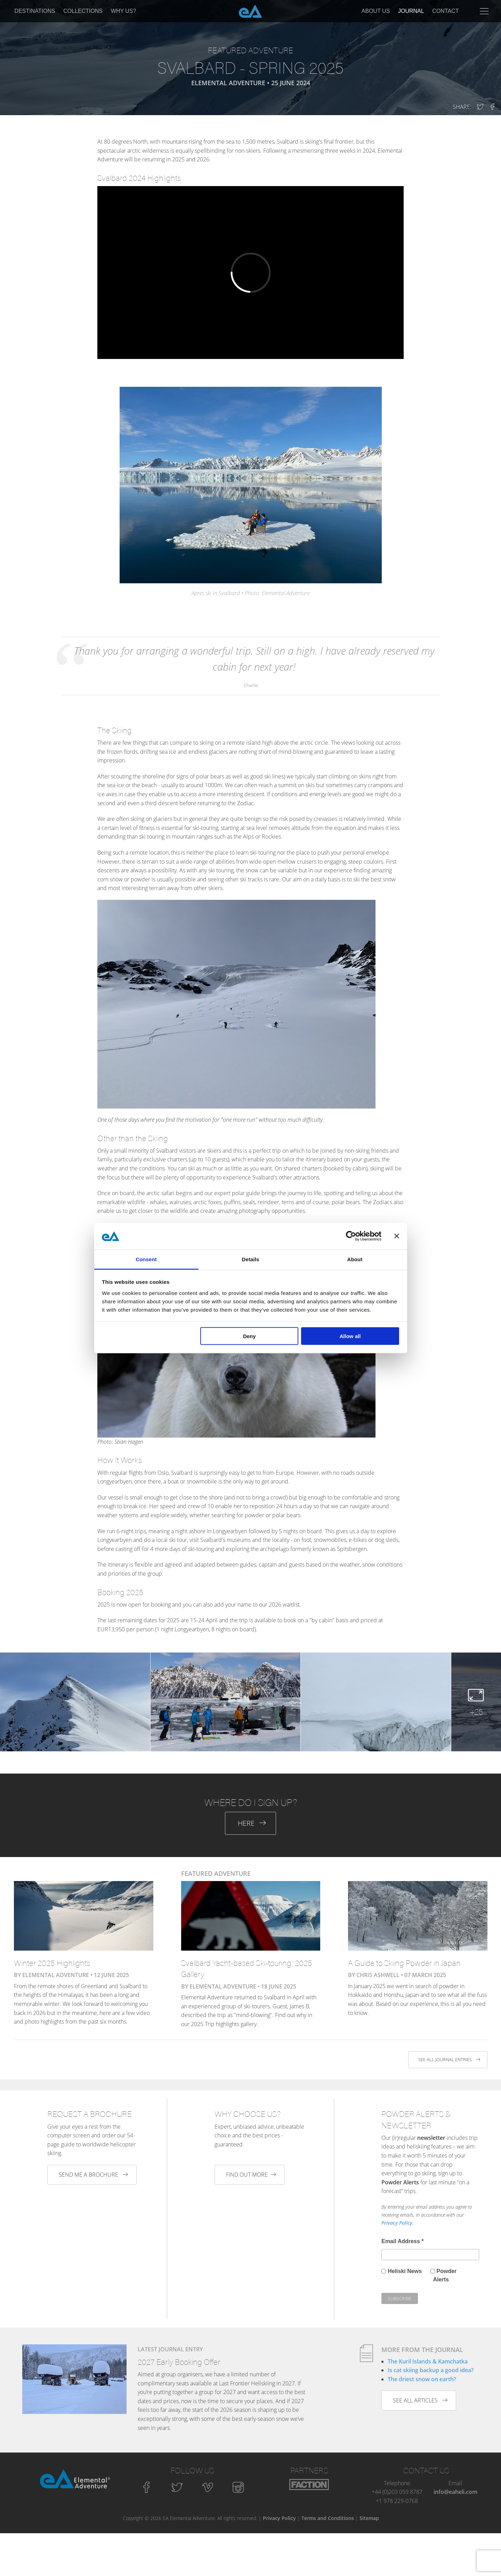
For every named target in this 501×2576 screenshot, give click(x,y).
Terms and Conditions (327, 2518)
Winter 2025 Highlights (52, 1962)
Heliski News (405, 2271)
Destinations (35, 11)
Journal (411, 11)
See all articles (420, 2400)
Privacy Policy (279, 2518)
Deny (249, 1336)
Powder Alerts (445, 2275)
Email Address (402, 2241)
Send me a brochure (93, 2174)
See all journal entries (449, 2059)
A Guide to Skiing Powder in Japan (404, 1962)
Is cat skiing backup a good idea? (431, 2370)
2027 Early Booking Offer (179, 2361)
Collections (83, 11)
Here (252, 1823)
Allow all (350, 1336)
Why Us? (123, 11)
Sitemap (369, 2518)
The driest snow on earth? (422, 2379)
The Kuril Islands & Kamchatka (428, 2361)
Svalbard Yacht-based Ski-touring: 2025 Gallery (246, 1968)
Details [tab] (250, 1259)
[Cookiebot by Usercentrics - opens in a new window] (351, 1236)
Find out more (251, 2174)
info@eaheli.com (455, 2492)
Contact (445, 11)
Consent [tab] (146, 1259)
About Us (376, 11)
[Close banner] (396, 1236)
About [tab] (355, 1259)
